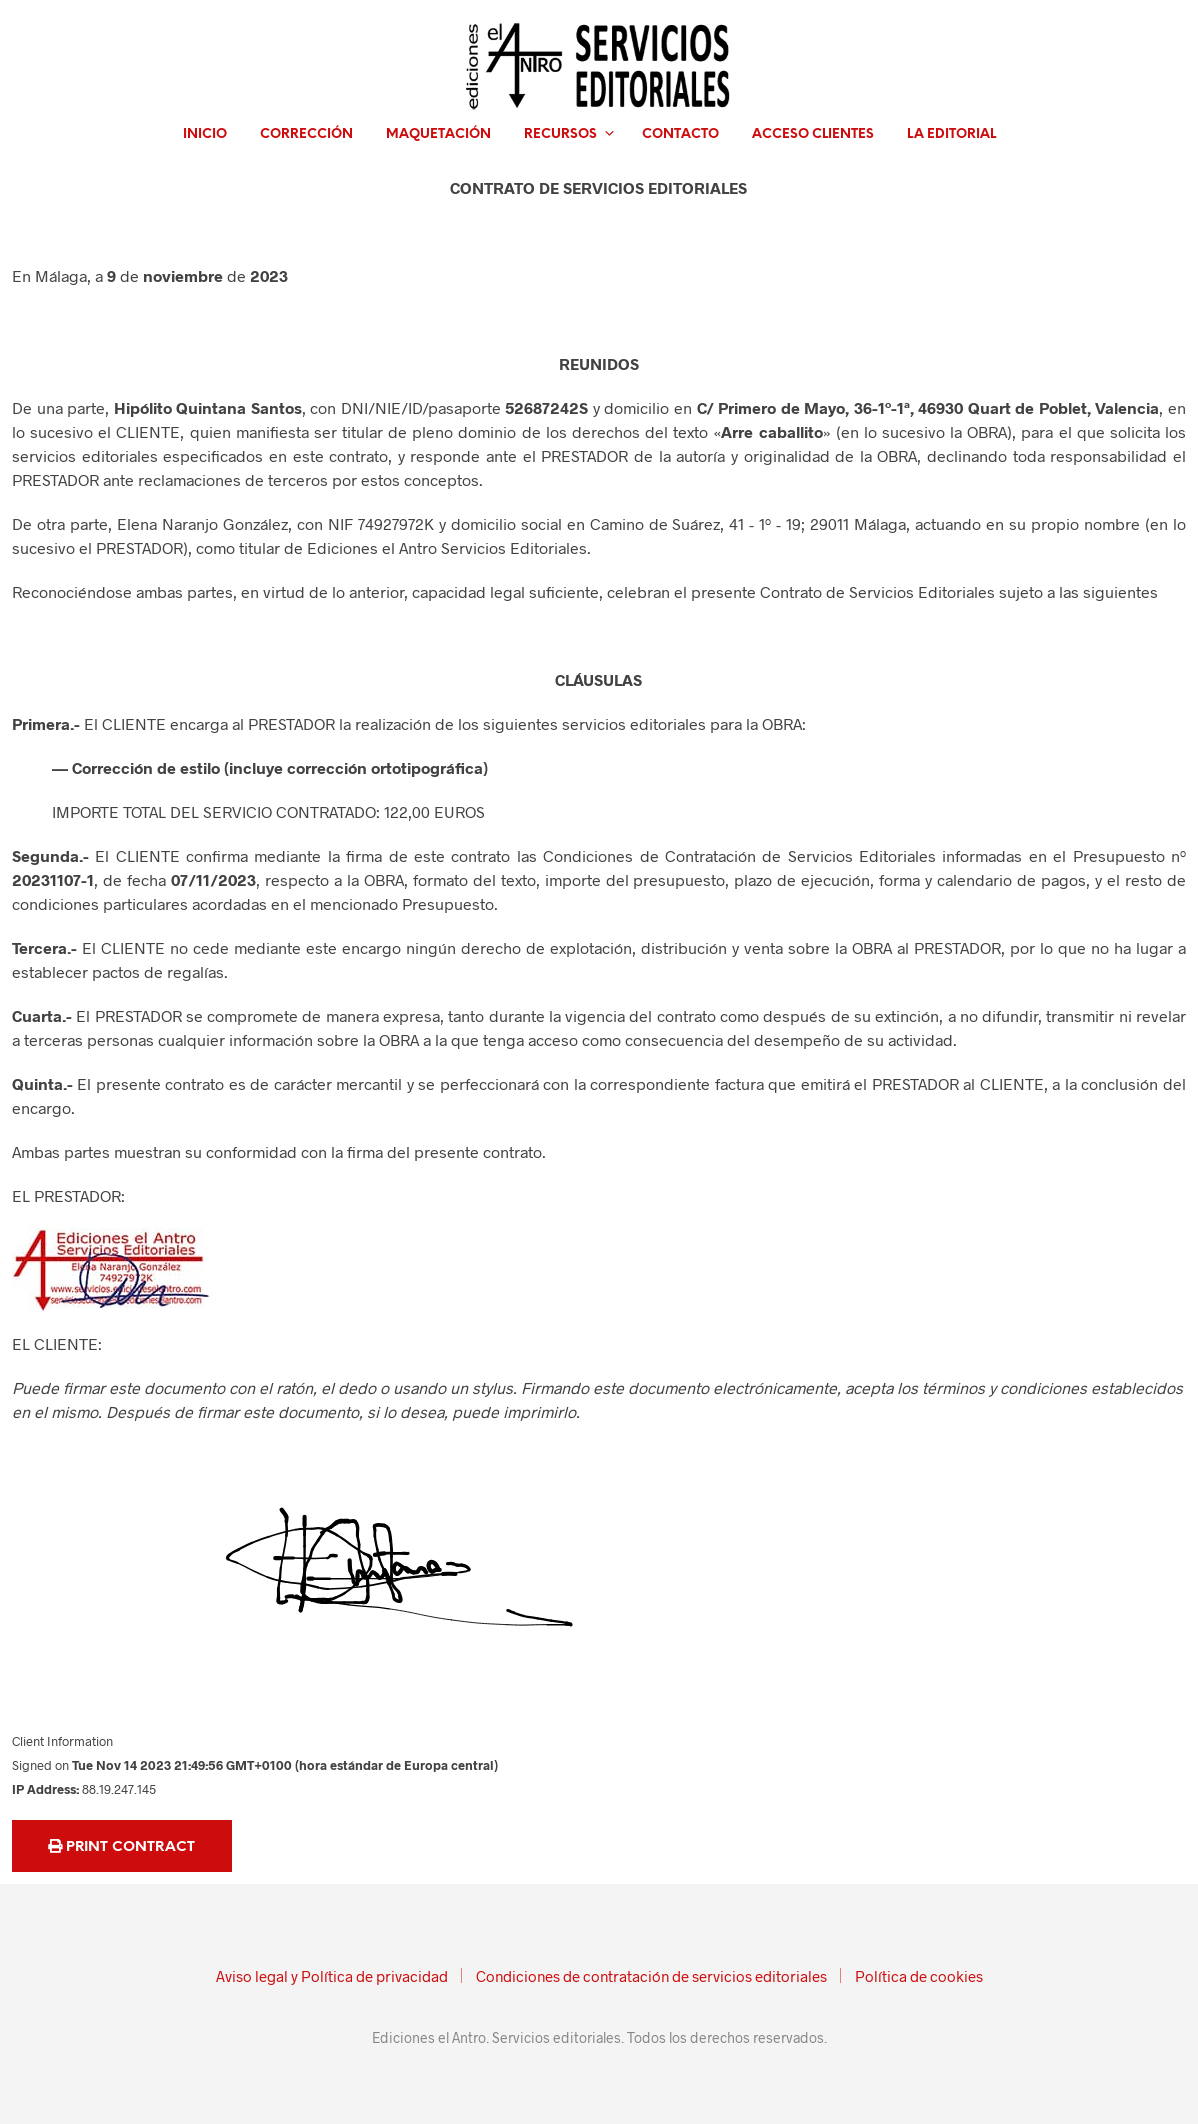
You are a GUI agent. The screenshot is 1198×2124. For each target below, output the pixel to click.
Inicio (205, 134)
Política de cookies (919, 1976)
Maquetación (438, 134)
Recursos (560, 134)
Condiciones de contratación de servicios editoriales (651, 1976)
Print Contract (121, 1847)
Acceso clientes (813, 134)
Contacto (680, 134)
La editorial (951, 134)
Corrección (306, 134)
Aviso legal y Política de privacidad (332, 1976)
